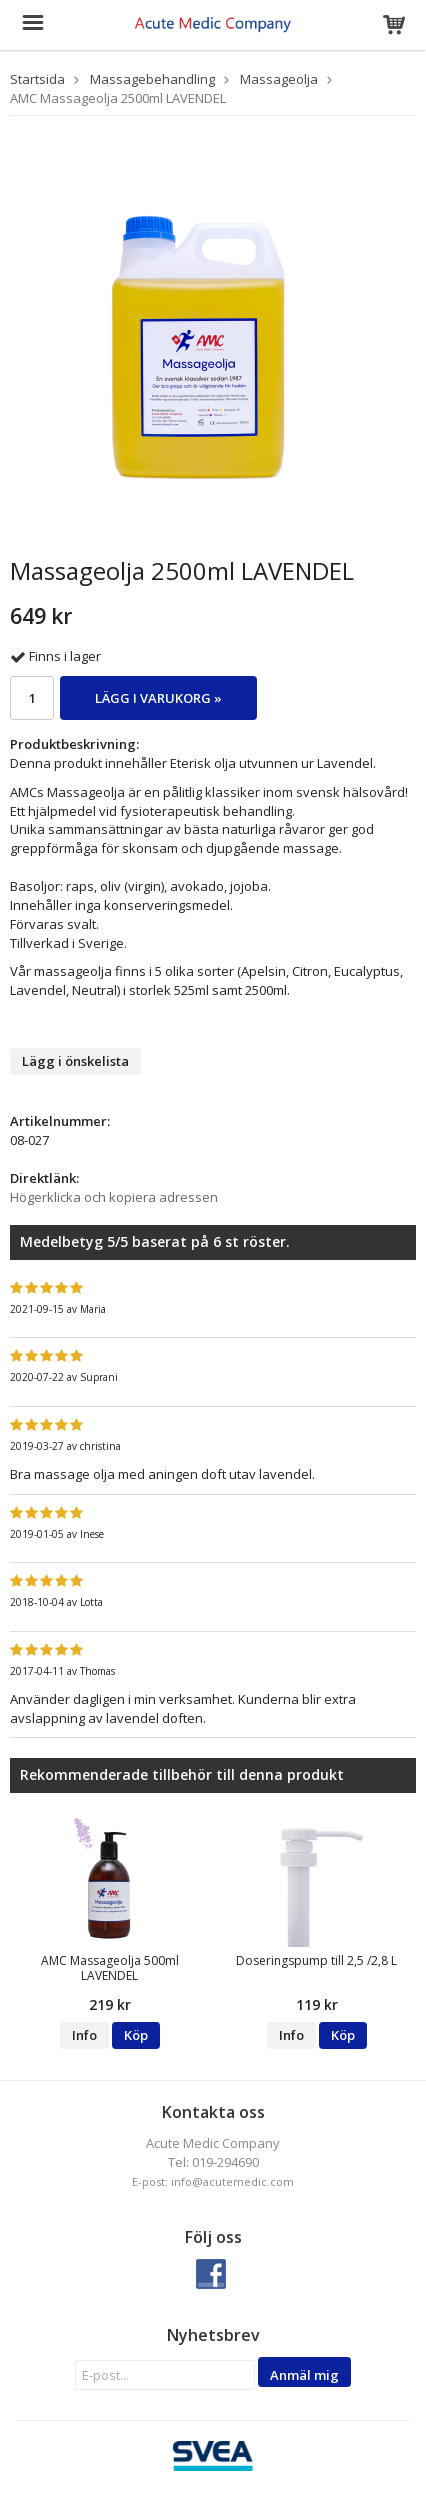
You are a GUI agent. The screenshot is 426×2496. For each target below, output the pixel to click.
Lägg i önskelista (75, 1061)
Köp (136, 2035)
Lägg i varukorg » (158, 698)
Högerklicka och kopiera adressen (114, 1197)
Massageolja (279, 79)
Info (84, 2035)
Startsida (37, 79)
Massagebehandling (152, 79)
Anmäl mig (304, 2375)
